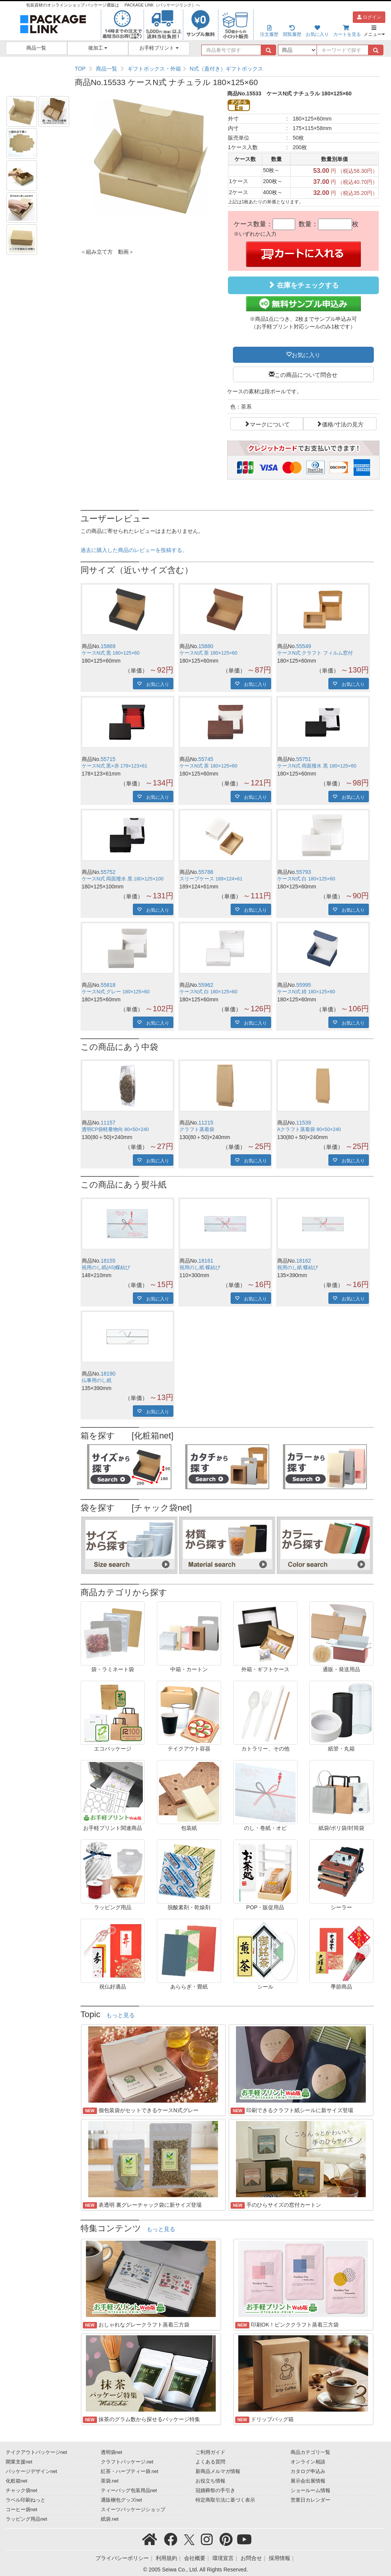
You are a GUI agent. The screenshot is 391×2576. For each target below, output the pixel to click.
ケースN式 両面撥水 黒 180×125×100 (122, 879)
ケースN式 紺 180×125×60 (306, 991)
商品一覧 (36, 48)
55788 (206, 872)
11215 (206, 1123)
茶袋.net (110, 2481)
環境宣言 (223, 2558)
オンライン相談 (308, 2462)
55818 (107, 985)
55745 (206, 759)
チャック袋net (21, 2490)
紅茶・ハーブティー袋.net (129, 2471)
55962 (206, 985)
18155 (107, 1261)
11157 (107, 1123)
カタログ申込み (308, 2471)
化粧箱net (16, 2481)
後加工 (98, 48)
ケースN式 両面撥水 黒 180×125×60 (316, 766)
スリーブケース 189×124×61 (210, 879)
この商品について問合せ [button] (306, 374)
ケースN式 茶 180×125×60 (208, 653)
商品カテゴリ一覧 (310, 2452)
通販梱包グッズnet (121, 2500)
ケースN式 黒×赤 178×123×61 (114, 766)
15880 (206, 646)
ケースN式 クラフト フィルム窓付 (315, 653)
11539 (303, 1123)
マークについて (270, 423)
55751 (303, 759)
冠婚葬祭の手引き (215, 2490)
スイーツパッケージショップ (133, 2509)
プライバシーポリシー (122, 2558)
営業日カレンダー (310, 2500)
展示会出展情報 (308, 2481)
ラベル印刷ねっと (25, 2500)
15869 (107, 646)
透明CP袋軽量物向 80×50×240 (115, 1129)
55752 (107, 872)
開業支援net (19, 2462)
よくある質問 (210, 2462)
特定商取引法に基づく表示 (225, 2500)
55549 (303, 646)
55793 (303, 872)
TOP (80, 69)
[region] (227, 68)
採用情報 (279, 2558)
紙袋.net (110, 2519)
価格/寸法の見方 (343, 423)
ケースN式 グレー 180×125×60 (116, 991)
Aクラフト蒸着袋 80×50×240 (309, 1129)
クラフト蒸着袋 (196, 1129)
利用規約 (166, 2558)
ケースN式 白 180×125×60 (306, 879)
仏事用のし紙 (96, 1380)
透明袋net (112, 2452)
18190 (107, 1374)
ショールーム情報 (310, 2490)
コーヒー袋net (21, 2509)
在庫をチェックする (303, 285)
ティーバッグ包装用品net (129, 2490)
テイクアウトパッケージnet (36, 2452)
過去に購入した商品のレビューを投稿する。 (134, 550)
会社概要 (194, 2558)
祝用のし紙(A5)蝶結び (106, 1267)
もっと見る (120, 2015)
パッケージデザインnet (31, 2471)
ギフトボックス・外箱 (154, 69)
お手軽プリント (159, 48)
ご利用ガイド (210, 2452)
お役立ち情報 (210, 2481)
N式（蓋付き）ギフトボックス (226, 69)
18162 (303, 1261)
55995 (303, 985)
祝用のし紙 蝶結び (200, 1267)
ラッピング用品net (26, 2519)
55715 (107, 759)
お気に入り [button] (306, 354)
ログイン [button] (369, 17)
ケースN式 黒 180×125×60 (111, 653)
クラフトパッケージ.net (127, 2462)
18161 (206, 1261)
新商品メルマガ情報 (218, 2471)
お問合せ (251, 2558)
